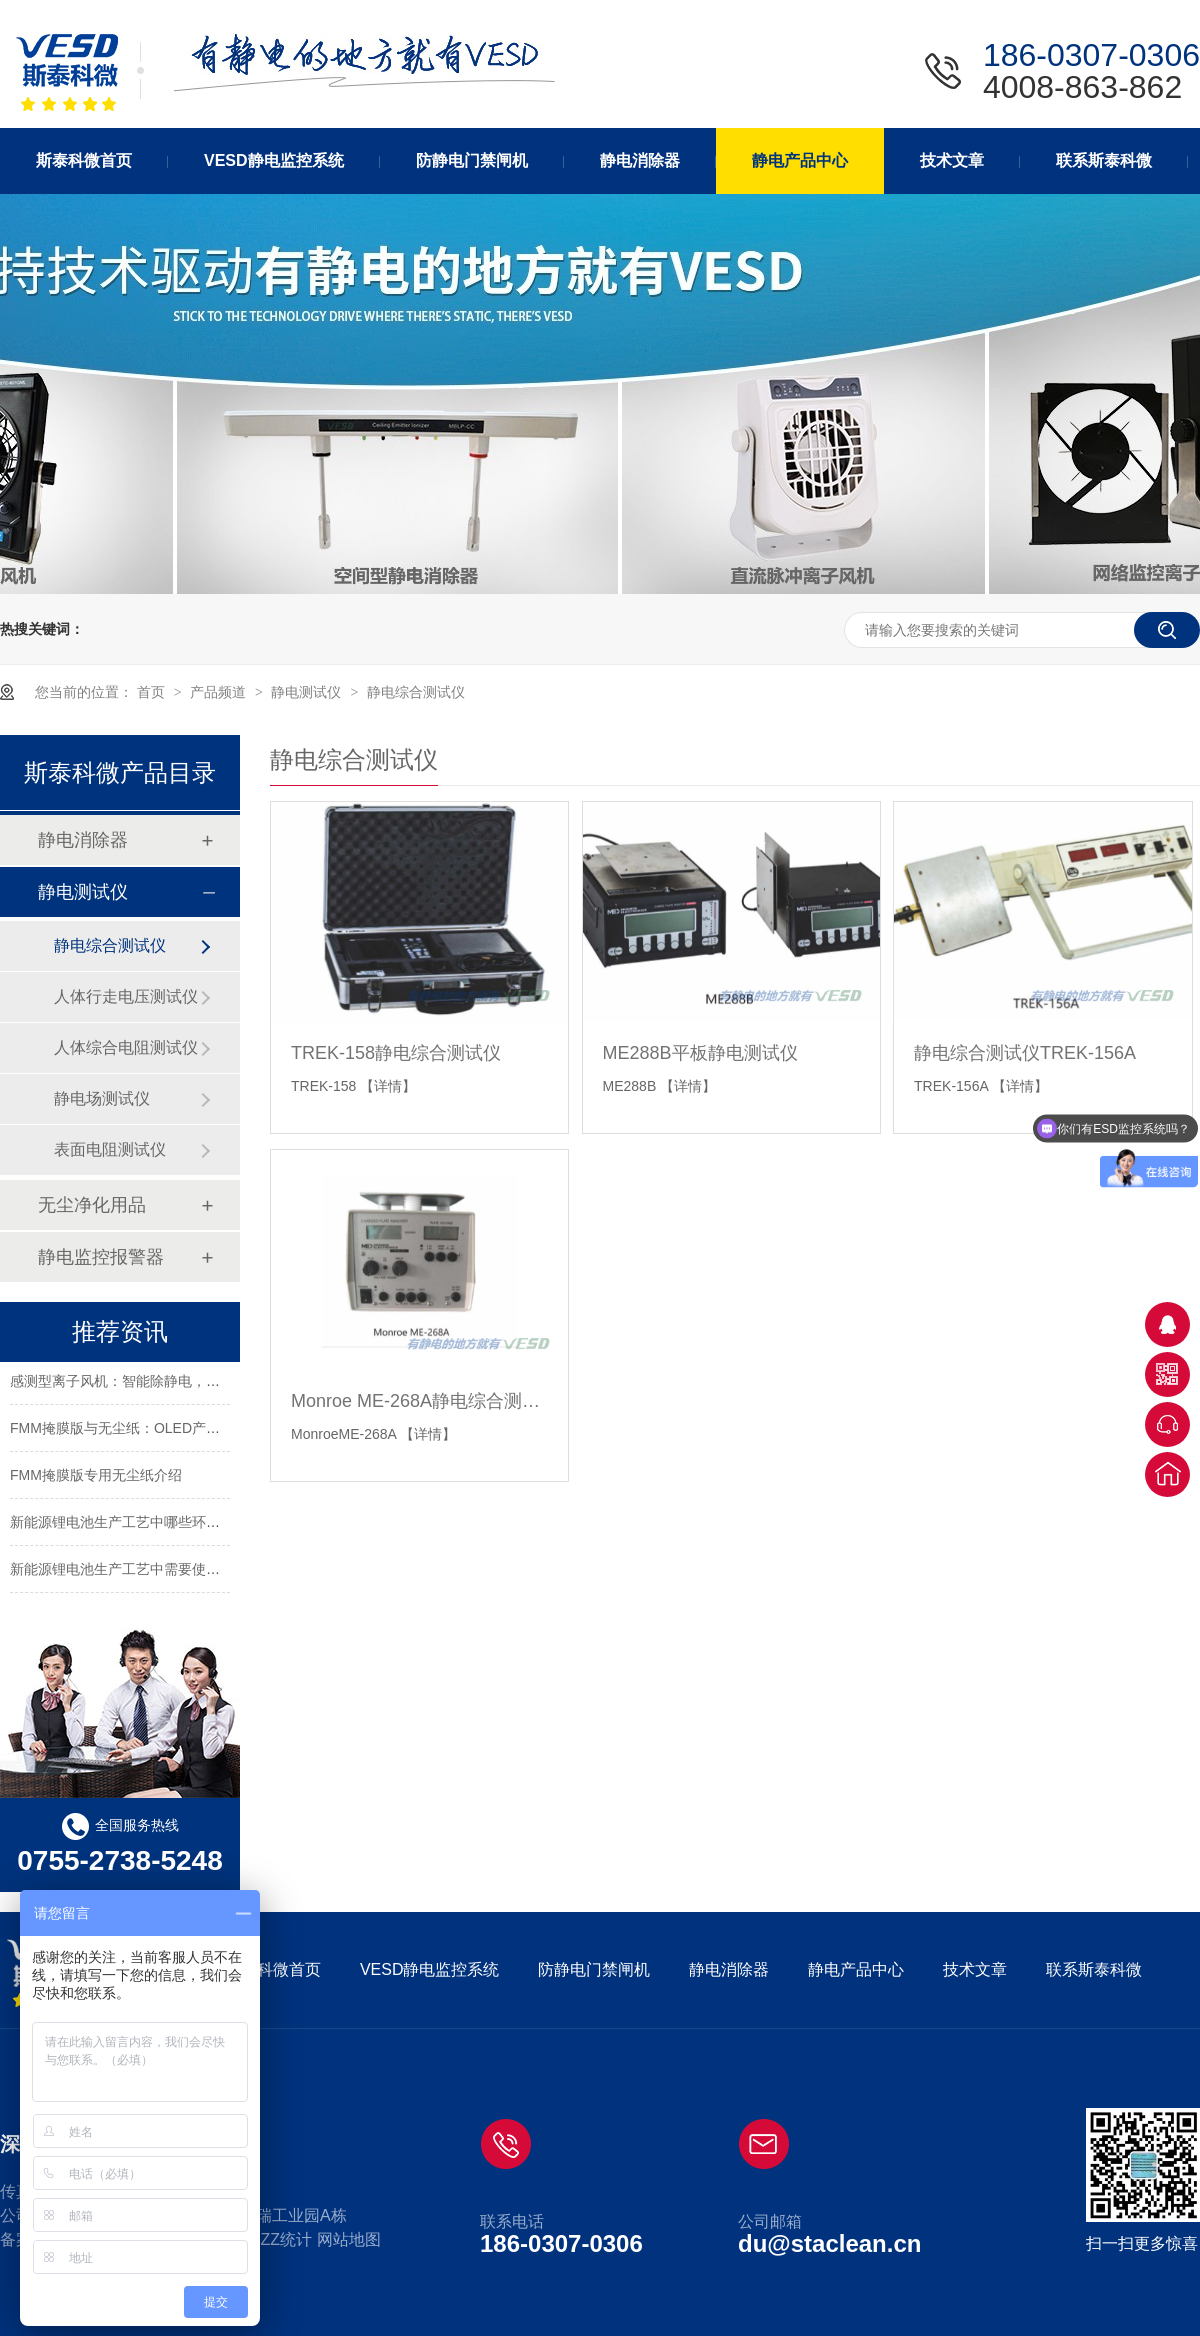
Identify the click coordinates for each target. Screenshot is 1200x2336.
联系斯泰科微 (1094, 1969)
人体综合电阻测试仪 (126, 1047)
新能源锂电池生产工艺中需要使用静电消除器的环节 (171, 1572)
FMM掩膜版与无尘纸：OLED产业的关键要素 (150, 1431)
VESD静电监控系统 (430, 1969)
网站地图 (349, 2239)
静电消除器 (83, 840)
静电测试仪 (308, 692)
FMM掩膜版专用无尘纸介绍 (96, 1478)
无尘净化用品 (92, 1205)
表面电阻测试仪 (110, 1149)
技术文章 (975, 1969)
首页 (153, 692)
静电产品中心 (856, 1969)
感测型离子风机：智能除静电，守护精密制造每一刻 (171, 1384)
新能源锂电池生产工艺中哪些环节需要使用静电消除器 (178, 1525)
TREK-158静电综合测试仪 (396, 1053)
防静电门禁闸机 (594, 1969)
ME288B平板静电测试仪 (700, 1053)
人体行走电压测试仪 (126, 996)
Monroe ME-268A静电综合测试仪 (419, 1401)
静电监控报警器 (101, 1257)
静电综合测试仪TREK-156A (1025, 1053)
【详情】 (388, 1086)
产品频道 (220, 692)
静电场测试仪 (102, 1098)
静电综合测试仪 (416, 692)
